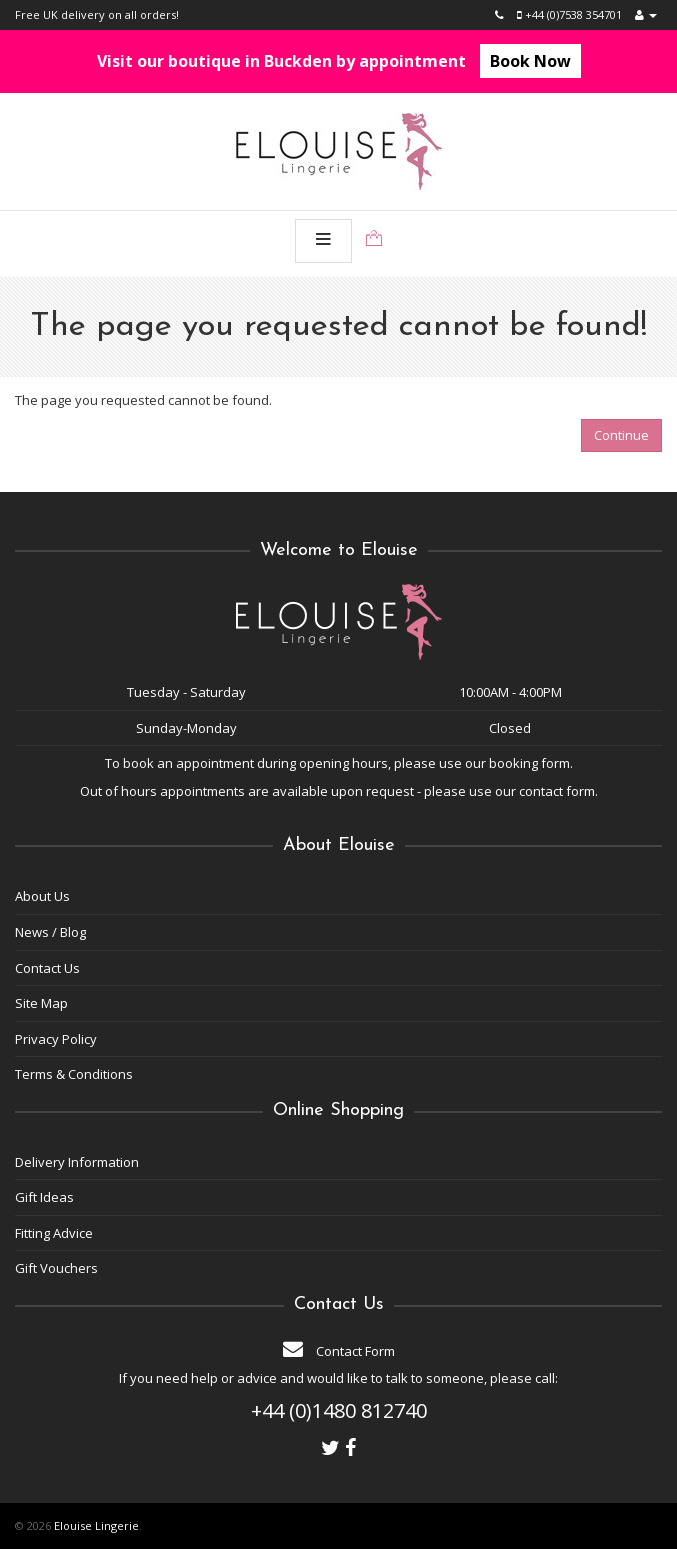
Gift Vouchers (56, 1268)
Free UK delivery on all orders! (97, 14)
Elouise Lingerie (96, 1525)
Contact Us (47, 968)
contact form (557, 791)
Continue (621, 435)
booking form (529, 763)
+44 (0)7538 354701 (569, 14)
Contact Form (339, 1351)
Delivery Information (77, 1162)
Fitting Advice (54, 1233)
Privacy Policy (56, 1039)
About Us (42, 896)
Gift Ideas (44, 1197)
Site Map (41, 1003)
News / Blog (50, 932)
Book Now (530, 61)
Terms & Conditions (74, 1074)
